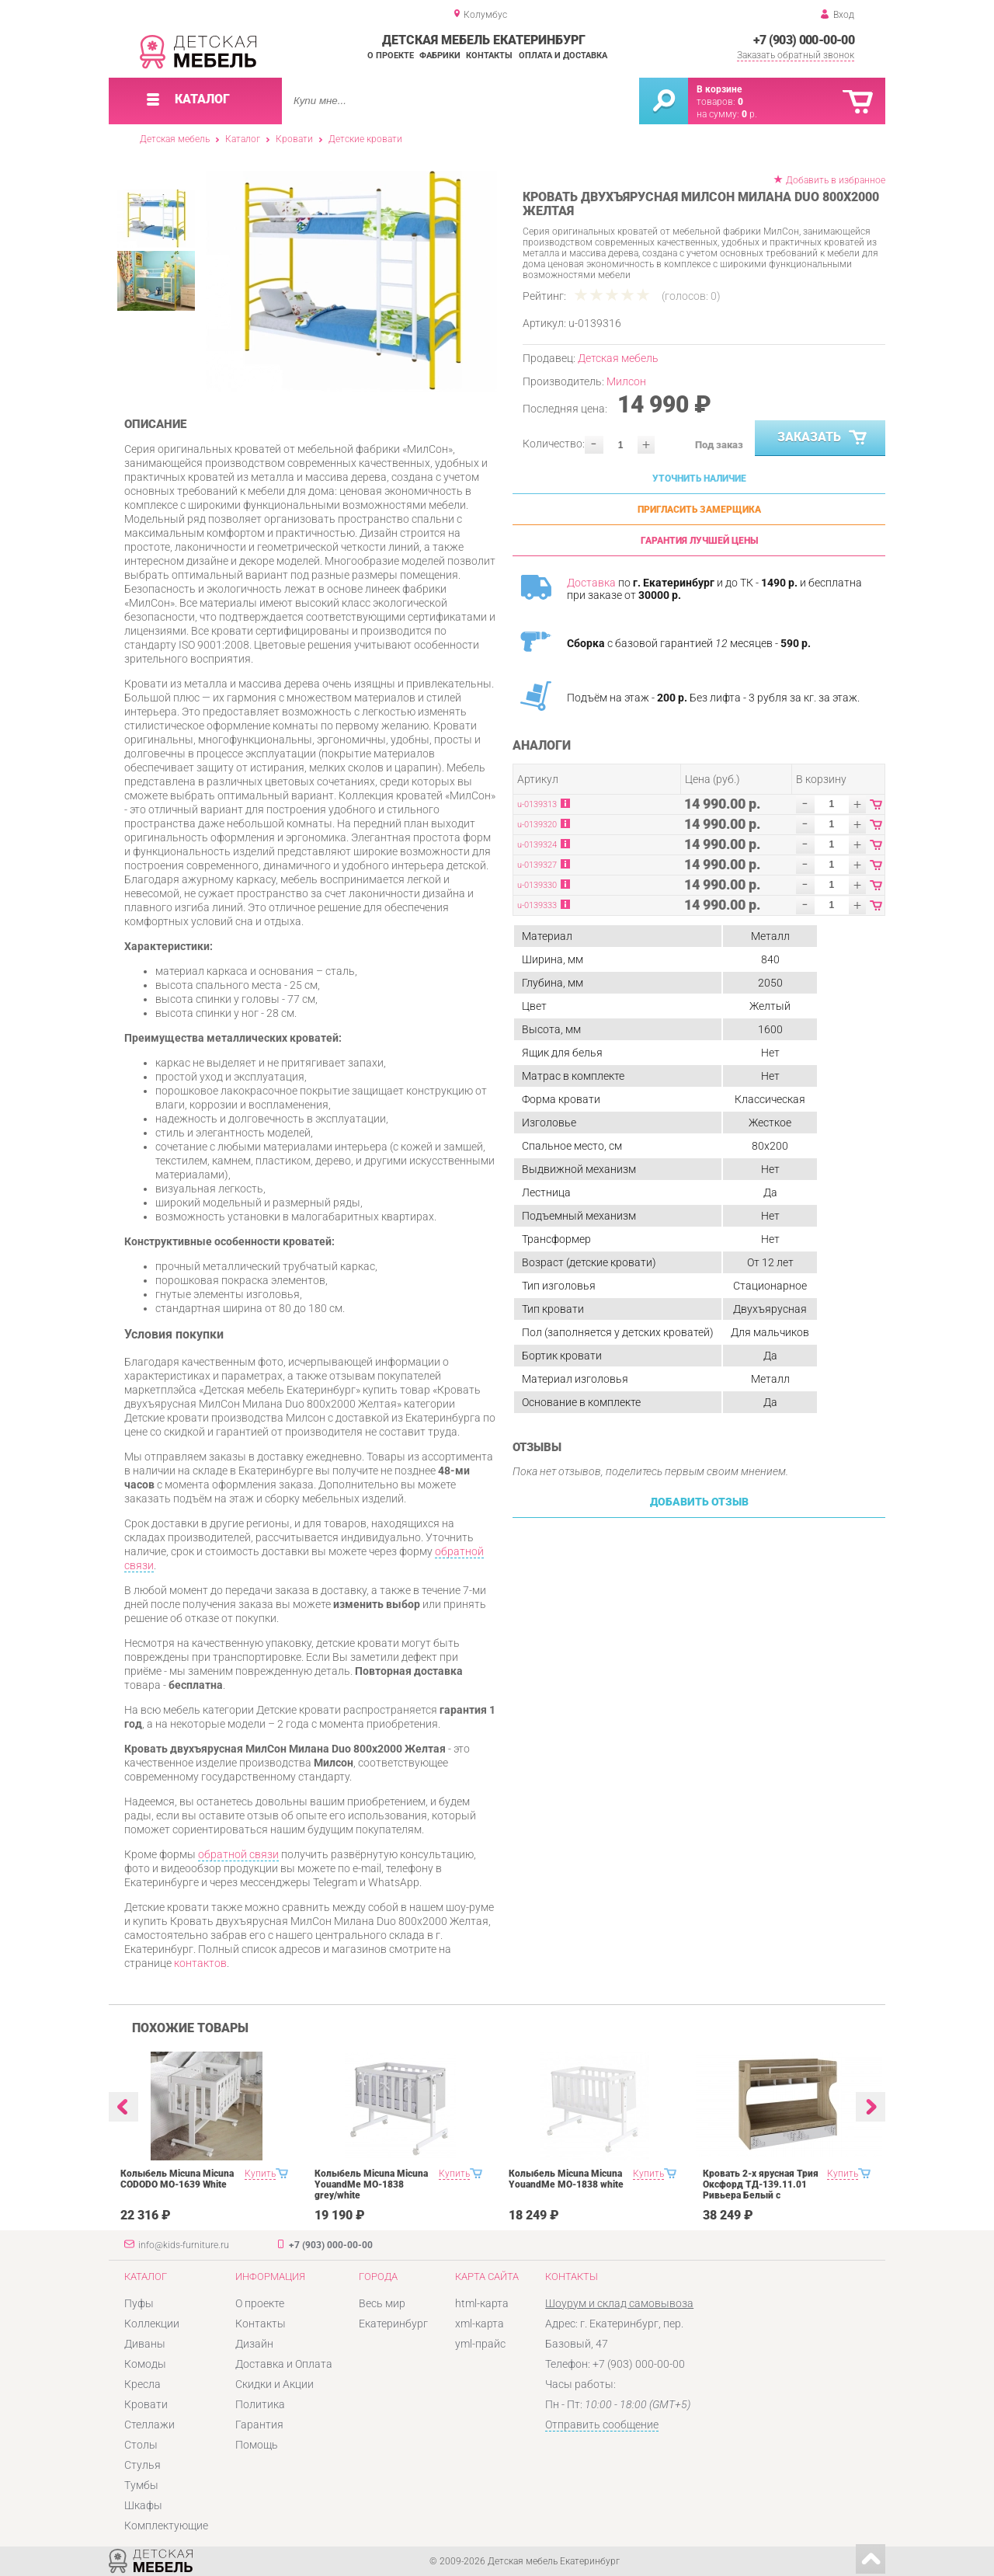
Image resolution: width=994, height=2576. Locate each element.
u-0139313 (537, 804)
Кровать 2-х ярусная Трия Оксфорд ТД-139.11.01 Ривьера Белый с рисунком (760, 2190)
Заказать (823, 438)
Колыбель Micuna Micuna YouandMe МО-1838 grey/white (371, 2184)
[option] (351, 281)
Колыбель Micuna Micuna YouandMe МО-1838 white (566, 2179)
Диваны (144, 2344)
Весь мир (382, 2303)
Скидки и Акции (274, 2384)
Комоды (145, 2364)
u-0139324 (537, 845)
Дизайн (254, 2344)
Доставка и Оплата (283, 2364)
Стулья (142, 2465)
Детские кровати (365, 139)
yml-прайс (480, 2344)
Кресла (142, 2384)
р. (749, 114)
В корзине (719, 89)
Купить (260, 2173)
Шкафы (143, 2505)
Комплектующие (166, 2525)
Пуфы (139, 2303)
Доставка (591, 582)
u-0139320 (537, 825)
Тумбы (141, 2485)
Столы (141, 2444)
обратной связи (238, 1854)
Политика (260, 2404)
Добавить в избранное (835, 180)
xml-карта (479, 2323)
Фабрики (440, 55)
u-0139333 (537, 905)
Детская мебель (175, 139)
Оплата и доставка (563, 55)
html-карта (482, 2303)
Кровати (294, 139)
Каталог (242, 139)
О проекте (390, 55)
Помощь (256, 2444)
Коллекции (151, 2323)
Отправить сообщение (602, 2424)
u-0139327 (537, 865)
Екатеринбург (393, 2323)
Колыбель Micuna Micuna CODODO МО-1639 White (177, 2179)
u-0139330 (537, 885)
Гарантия (259, 2424)
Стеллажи (149, 2424)
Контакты (489, 55)
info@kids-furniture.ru (183, 2245)
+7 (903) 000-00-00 (803, 40)
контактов (200, 1963)
